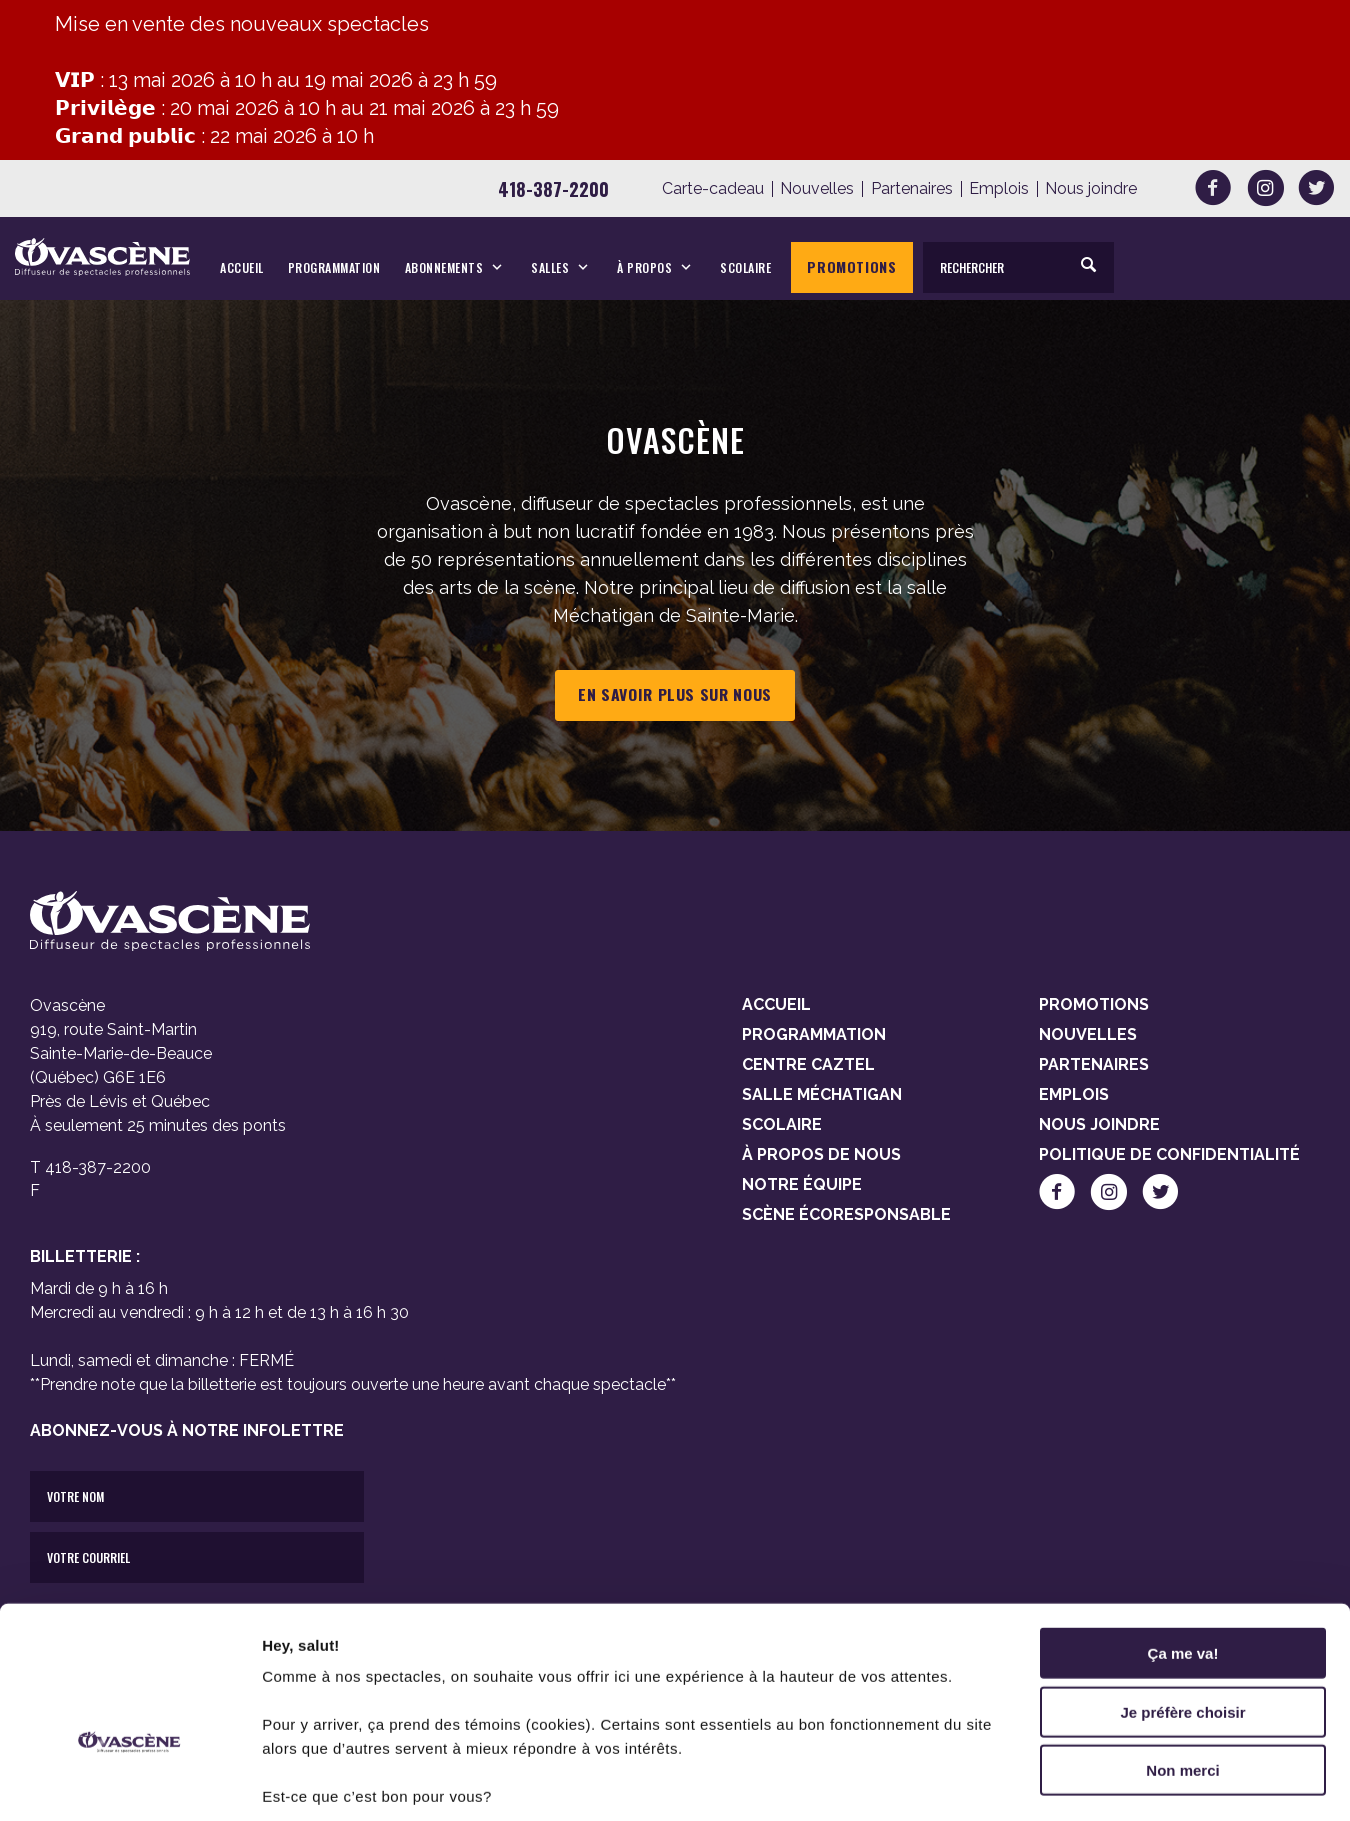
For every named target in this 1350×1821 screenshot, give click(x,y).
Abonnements (444, 267)
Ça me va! (1183, 1533)
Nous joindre (1091, 189)
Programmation (334, 267)
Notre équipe (802, 1184)
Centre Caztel (808, 1064)
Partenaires (912, 189)
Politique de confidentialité (1169, 1154)
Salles (550, 267)
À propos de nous (821, 1154)
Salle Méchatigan (822, 1094)
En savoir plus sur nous (675, 695)
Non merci (1182, 1650)
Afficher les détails (1101, 1781)
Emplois (999, 189)
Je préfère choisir (1182, 1592)
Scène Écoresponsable (846, 1214)
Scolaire (745, 267)
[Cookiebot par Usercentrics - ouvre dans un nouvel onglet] (129, 1782)
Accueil (242, 267)
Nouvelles (817, 189)
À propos (644, 267)
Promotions (851, 266)
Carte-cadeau (713, 189)
